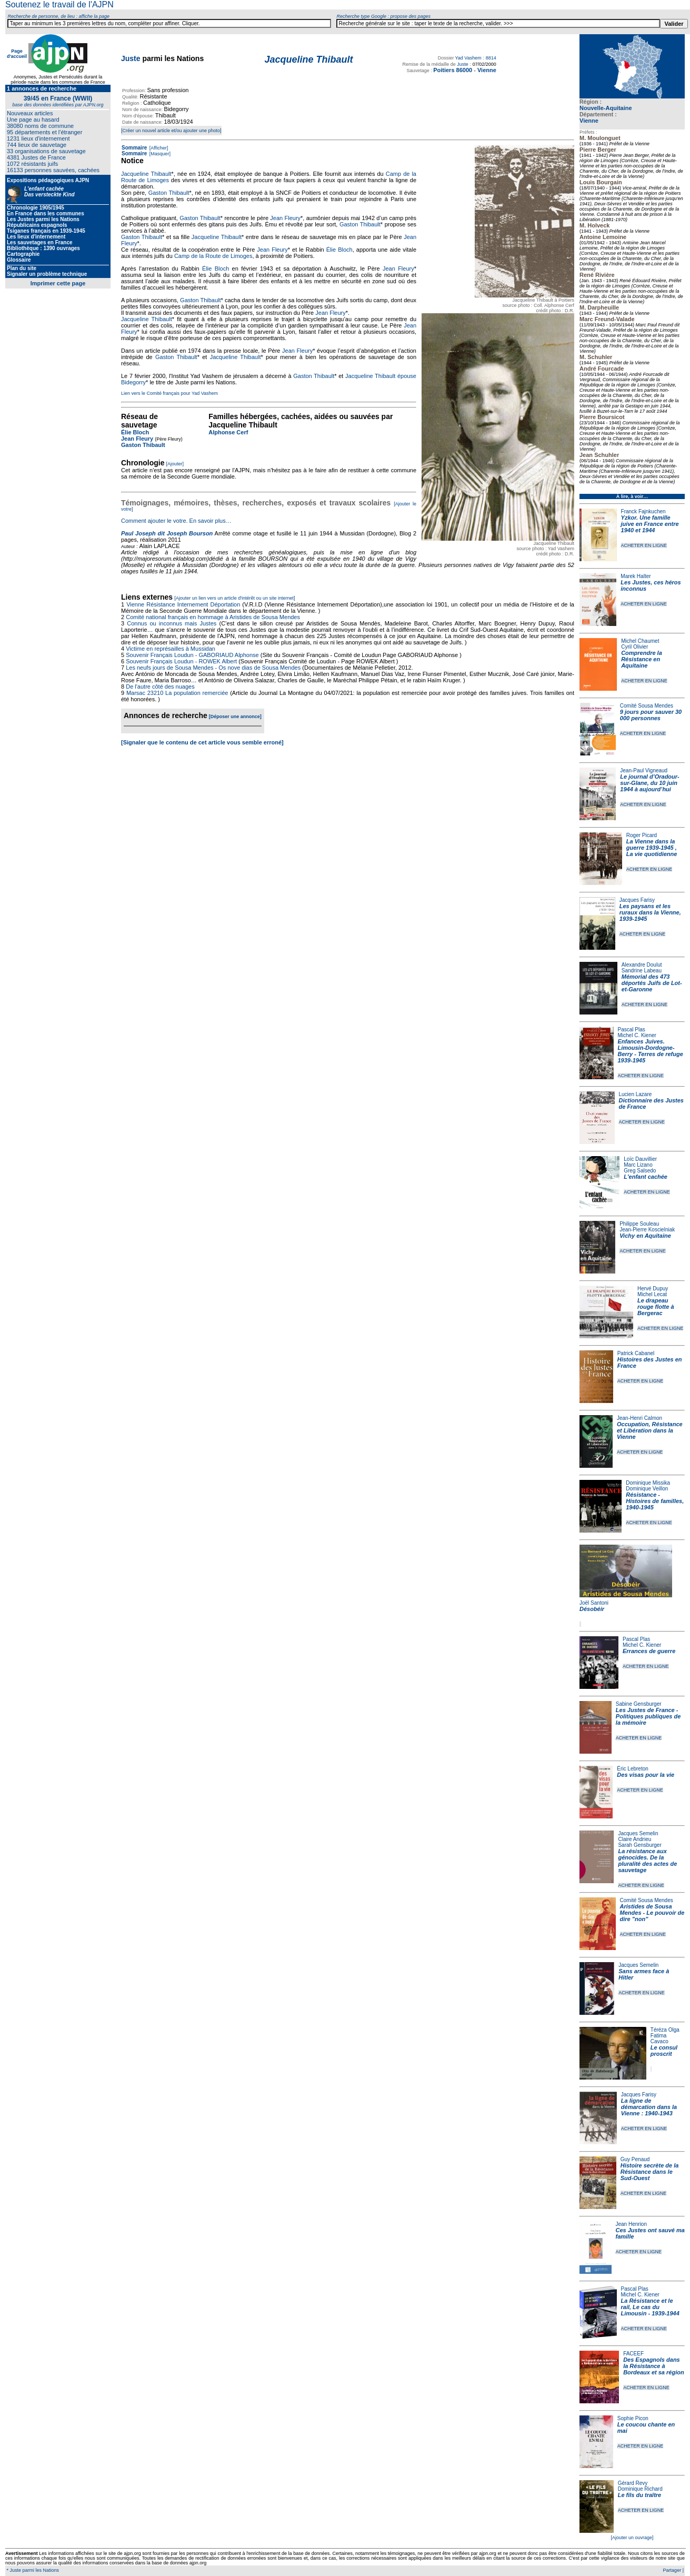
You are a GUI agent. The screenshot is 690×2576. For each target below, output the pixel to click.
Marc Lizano (638, 1165)
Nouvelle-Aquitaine (605, 108)
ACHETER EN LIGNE (644, 545)
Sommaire (134, 148)
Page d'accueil (17, 53)
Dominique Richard (640, 2489)
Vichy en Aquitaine (645, 1235)
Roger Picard (641, 835)
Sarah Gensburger (639, 1845)
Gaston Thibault (168, 193)
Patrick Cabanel (636, 1353)
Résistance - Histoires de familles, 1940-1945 (655, 1500)
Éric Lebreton (632, 1769)
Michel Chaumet (640, 641)
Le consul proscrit (664, 2050)
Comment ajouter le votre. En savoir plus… (176, 521)
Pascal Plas (631, 1029)
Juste (131, 58)
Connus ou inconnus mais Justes (171, 623)
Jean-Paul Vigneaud (643, 770)
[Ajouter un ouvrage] (632, 2537)
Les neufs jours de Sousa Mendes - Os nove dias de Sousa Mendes (213, 667)
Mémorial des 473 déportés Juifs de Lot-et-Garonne (652, 982)
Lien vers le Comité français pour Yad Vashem (169, 393)
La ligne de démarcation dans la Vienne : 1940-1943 (649, 2106)
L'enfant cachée (645, 1176)
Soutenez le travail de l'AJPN (59, 4)
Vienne (588, 120)
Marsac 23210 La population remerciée (178, 693)
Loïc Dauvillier (640, 1159)
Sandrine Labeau (642, 970)
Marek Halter (636, 576)
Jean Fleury (285, 218)
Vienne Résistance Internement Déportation (183, 604)
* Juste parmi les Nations (32, 2570)
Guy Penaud (635, 2159)
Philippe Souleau (639, 1224)
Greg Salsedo (640, 1170)
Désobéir (591, 1609)
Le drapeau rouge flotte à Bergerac (655, 1306)
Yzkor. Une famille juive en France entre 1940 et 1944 (650, 523)
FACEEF (633, 2353)
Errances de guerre (649, 1651)
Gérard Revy (633, 2483)
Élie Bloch (339, 249)
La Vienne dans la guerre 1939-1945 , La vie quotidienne (651, 847)
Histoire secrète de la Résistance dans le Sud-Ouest (650, 2171)
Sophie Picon (632, 2418)
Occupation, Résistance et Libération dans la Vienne (650, 1430)
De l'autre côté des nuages (160, 686)
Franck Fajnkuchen (643, 511)
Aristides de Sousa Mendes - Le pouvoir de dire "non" (652, 1912)
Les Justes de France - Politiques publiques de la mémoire (648, 1716)
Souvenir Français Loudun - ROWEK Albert (181, 661)
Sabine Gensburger (639, 1704)
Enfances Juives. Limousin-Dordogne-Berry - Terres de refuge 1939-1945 (650, 1050)
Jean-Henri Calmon (639, 1418)
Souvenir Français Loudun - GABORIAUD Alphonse (192, 655)
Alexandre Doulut (642, 965)
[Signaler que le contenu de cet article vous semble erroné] (202, 742)
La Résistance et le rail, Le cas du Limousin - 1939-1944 (650, 2306)
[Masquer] (159, 153)
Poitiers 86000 (452, 70)
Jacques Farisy (637, 900)
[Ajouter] (175, 463)
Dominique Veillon (647, 1488)
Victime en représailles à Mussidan (170, 648)
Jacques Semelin (638, 1833)
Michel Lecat (652, 1294)
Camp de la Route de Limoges (213, 256)
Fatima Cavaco (659, 2038)
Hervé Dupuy (652, 1288)
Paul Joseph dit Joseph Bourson (167, 533)
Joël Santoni (593, 1603)
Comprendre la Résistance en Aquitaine (641, 659)
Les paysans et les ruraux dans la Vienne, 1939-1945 (650, 912)
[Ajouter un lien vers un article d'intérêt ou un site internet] (234, 598)
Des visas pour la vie (645, 1775)
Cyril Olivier (634, 647)
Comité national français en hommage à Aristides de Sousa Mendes (213, 617)
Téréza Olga (665, 2030)
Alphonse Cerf (228, 432)
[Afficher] (158, 148)
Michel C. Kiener (637, 1035)
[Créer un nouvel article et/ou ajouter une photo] (171, 130)
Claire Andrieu (634, 1839)
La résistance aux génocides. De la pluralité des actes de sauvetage (647, 1860)
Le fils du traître (640, 2495)
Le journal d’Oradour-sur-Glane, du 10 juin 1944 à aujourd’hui (649, 782)
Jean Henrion (631, 2224)
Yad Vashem (468, 58)
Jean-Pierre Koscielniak (647, 1229)
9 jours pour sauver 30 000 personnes (651, 715)
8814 (491, 58)
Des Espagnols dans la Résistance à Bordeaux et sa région (653, 2365)
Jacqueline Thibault (146, 174)
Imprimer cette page (58, 283)
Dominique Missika (648, 1483)
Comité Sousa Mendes (646, 706)
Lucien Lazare (635, 1094)
